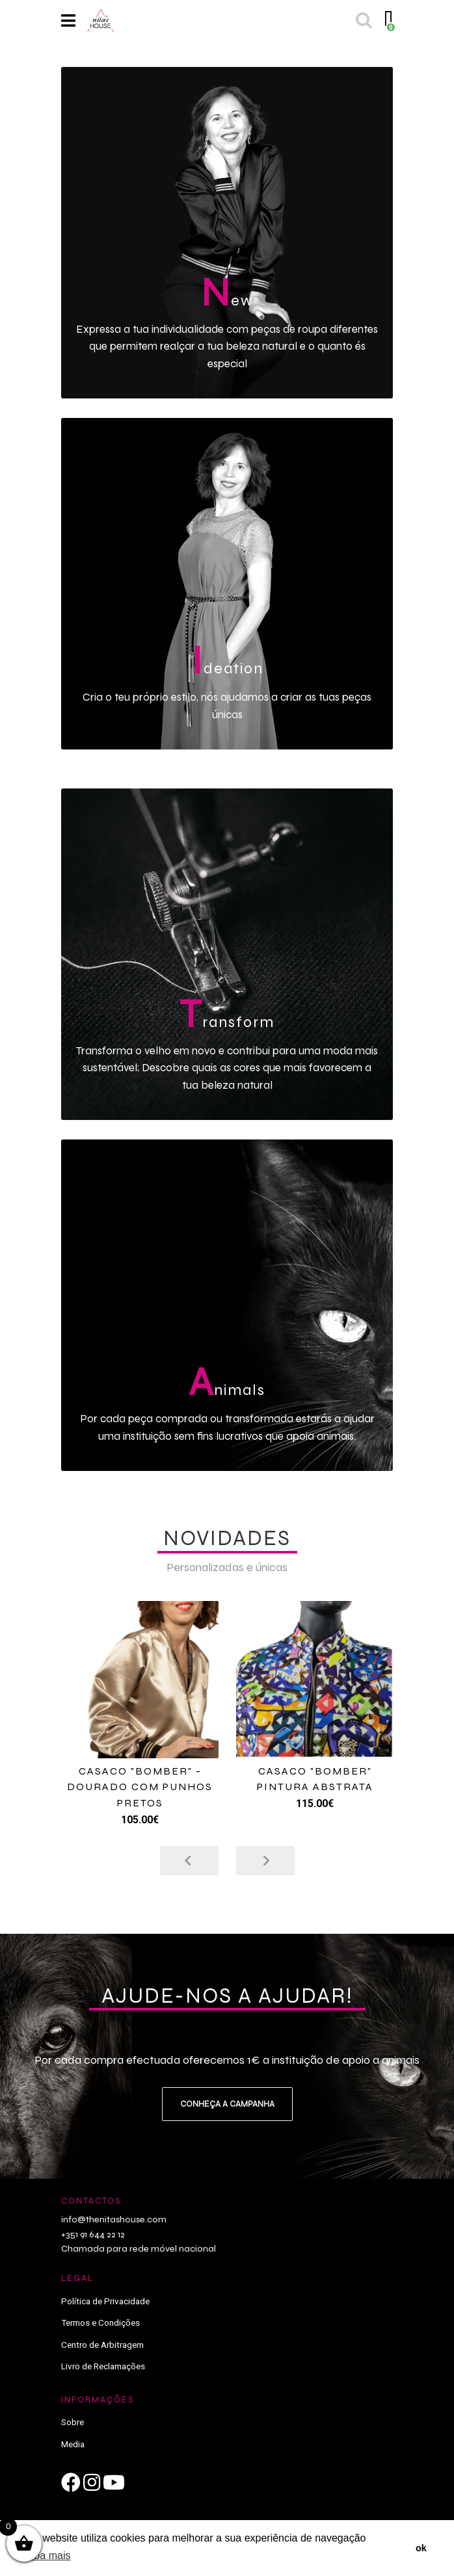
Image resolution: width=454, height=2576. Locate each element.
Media (73, 2444)
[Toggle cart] (387, 20)
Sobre (72, 2422)
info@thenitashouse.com (114, 2219)
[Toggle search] (363, 20)
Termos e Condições (100, 2322)
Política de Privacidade (105, 2301)
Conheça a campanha (227, 2104)
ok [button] (421, 2548)
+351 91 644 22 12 (93, 2234)
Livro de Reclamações (103, 2366)
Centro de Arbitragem (102, 2344)
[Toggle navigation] (68, 20)
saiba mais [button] (45, 2555)
